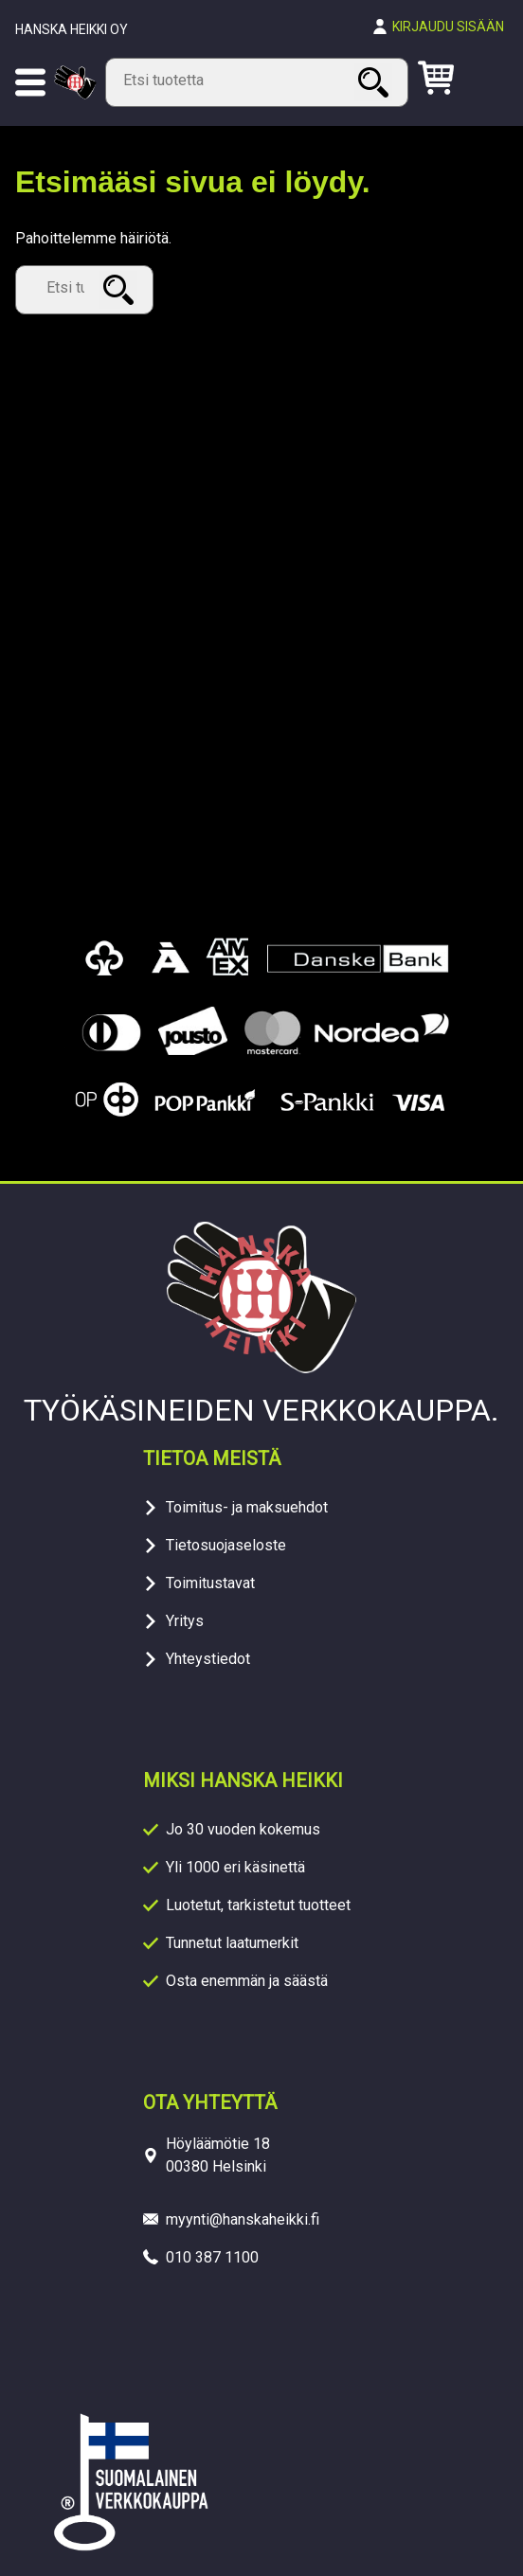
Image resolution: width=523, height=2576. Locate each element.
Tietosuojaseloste (226, 1545)
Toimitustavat (210, 1583)
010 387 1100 (212, 2257)
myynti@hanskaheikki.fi (242, 2219)
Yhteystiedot (208, 1659)
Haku (376, 82)
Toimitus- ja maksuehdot (247, 1507)
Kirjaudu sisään (448, 26)
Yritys (185, 1621)
